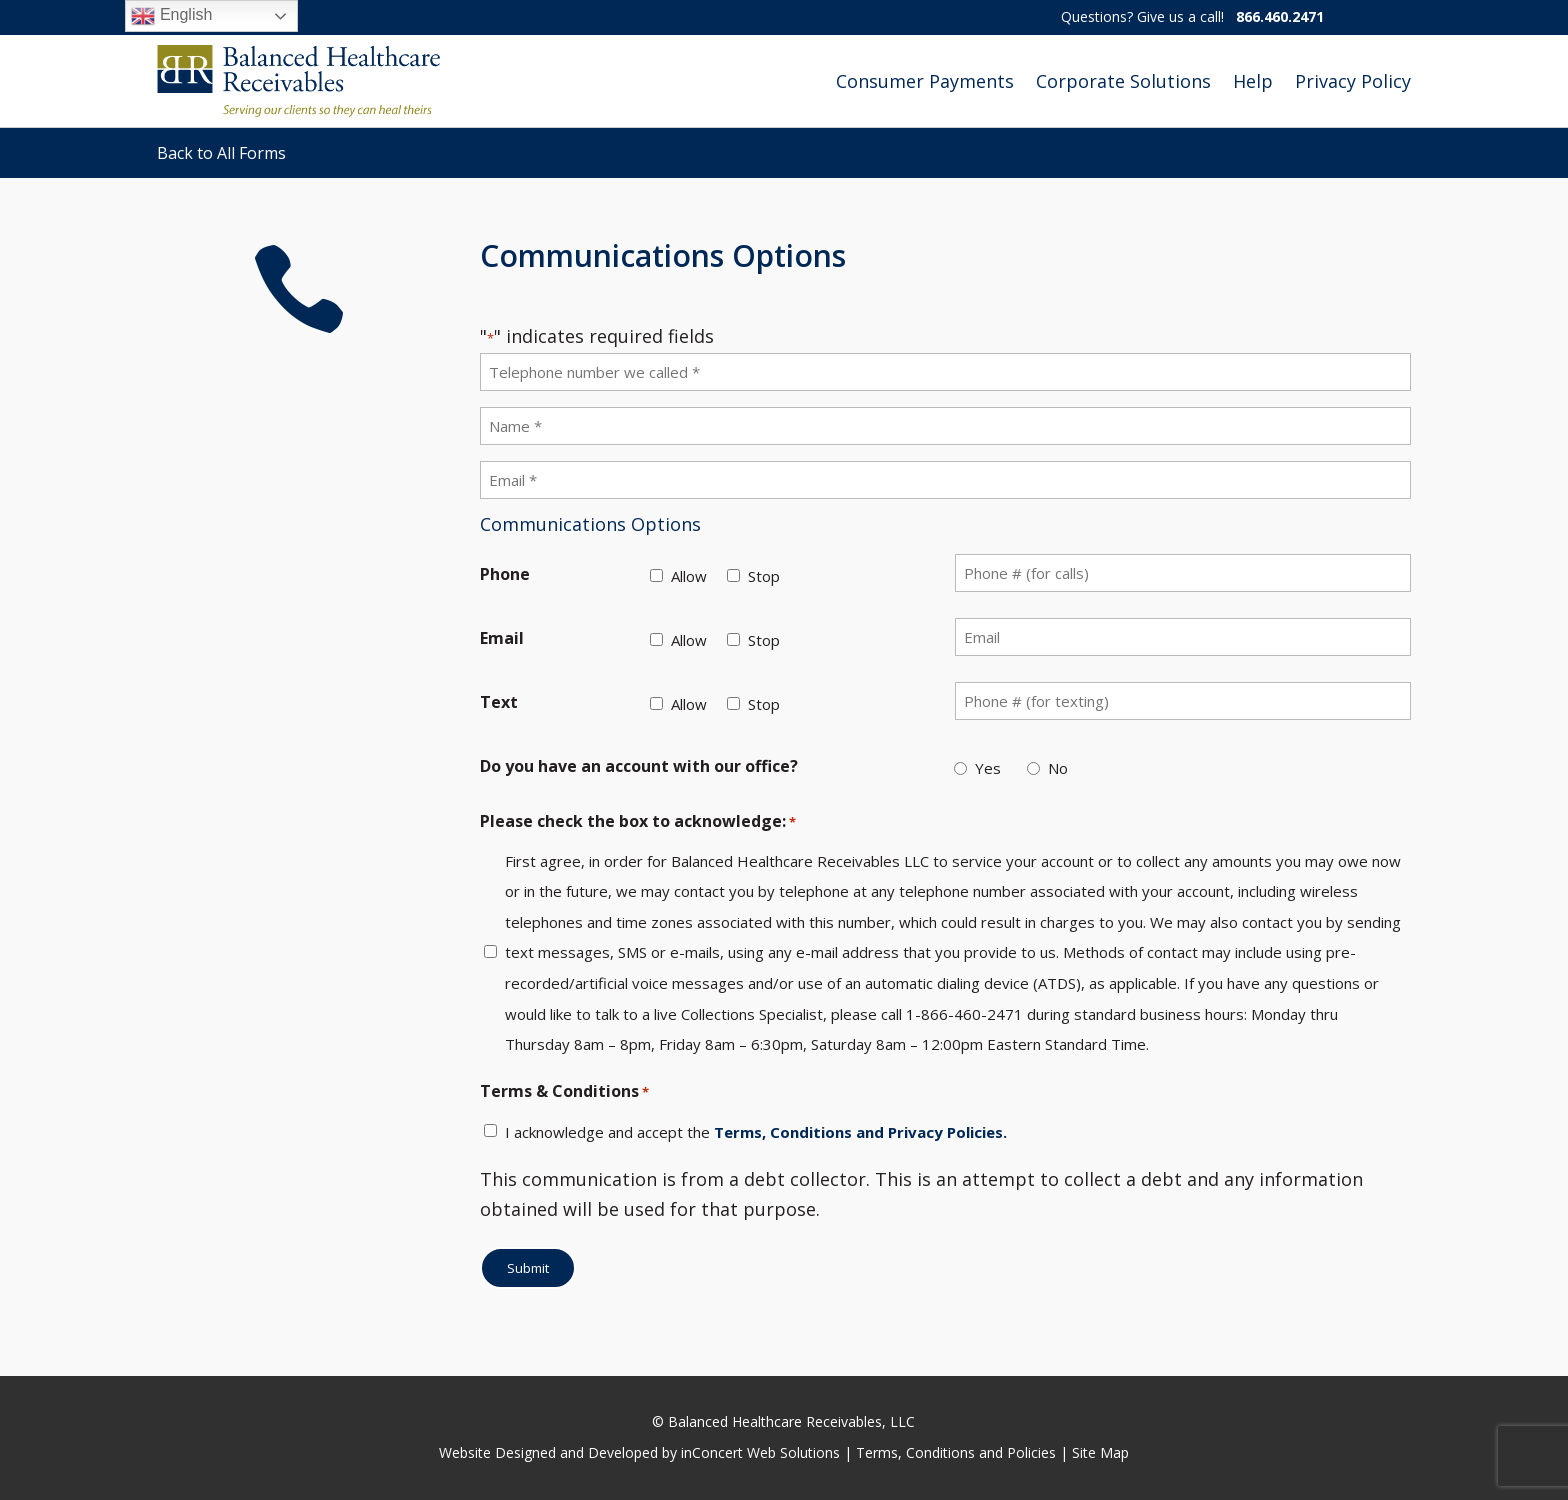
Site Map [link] (1100, 1452)
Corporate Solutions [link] (1123, 81)
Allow (689, 576)
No (1058, 768)
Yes (988, 768)
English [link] (171, 16)
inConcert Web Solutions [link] (760, 1452)
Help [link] (1253, 81)
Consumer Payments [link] (925, 81)
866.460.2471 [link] (1280, 16)
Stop (764, 576)
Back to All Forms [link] (221, 153)
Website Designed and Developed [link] (548, 1452)
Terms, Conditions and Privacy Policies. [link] (860, 1132)
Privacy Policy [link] (1353, 81)
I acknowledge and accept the (756, 1132)
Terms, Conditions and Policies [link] (956, 1452)
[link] (299, 81)
